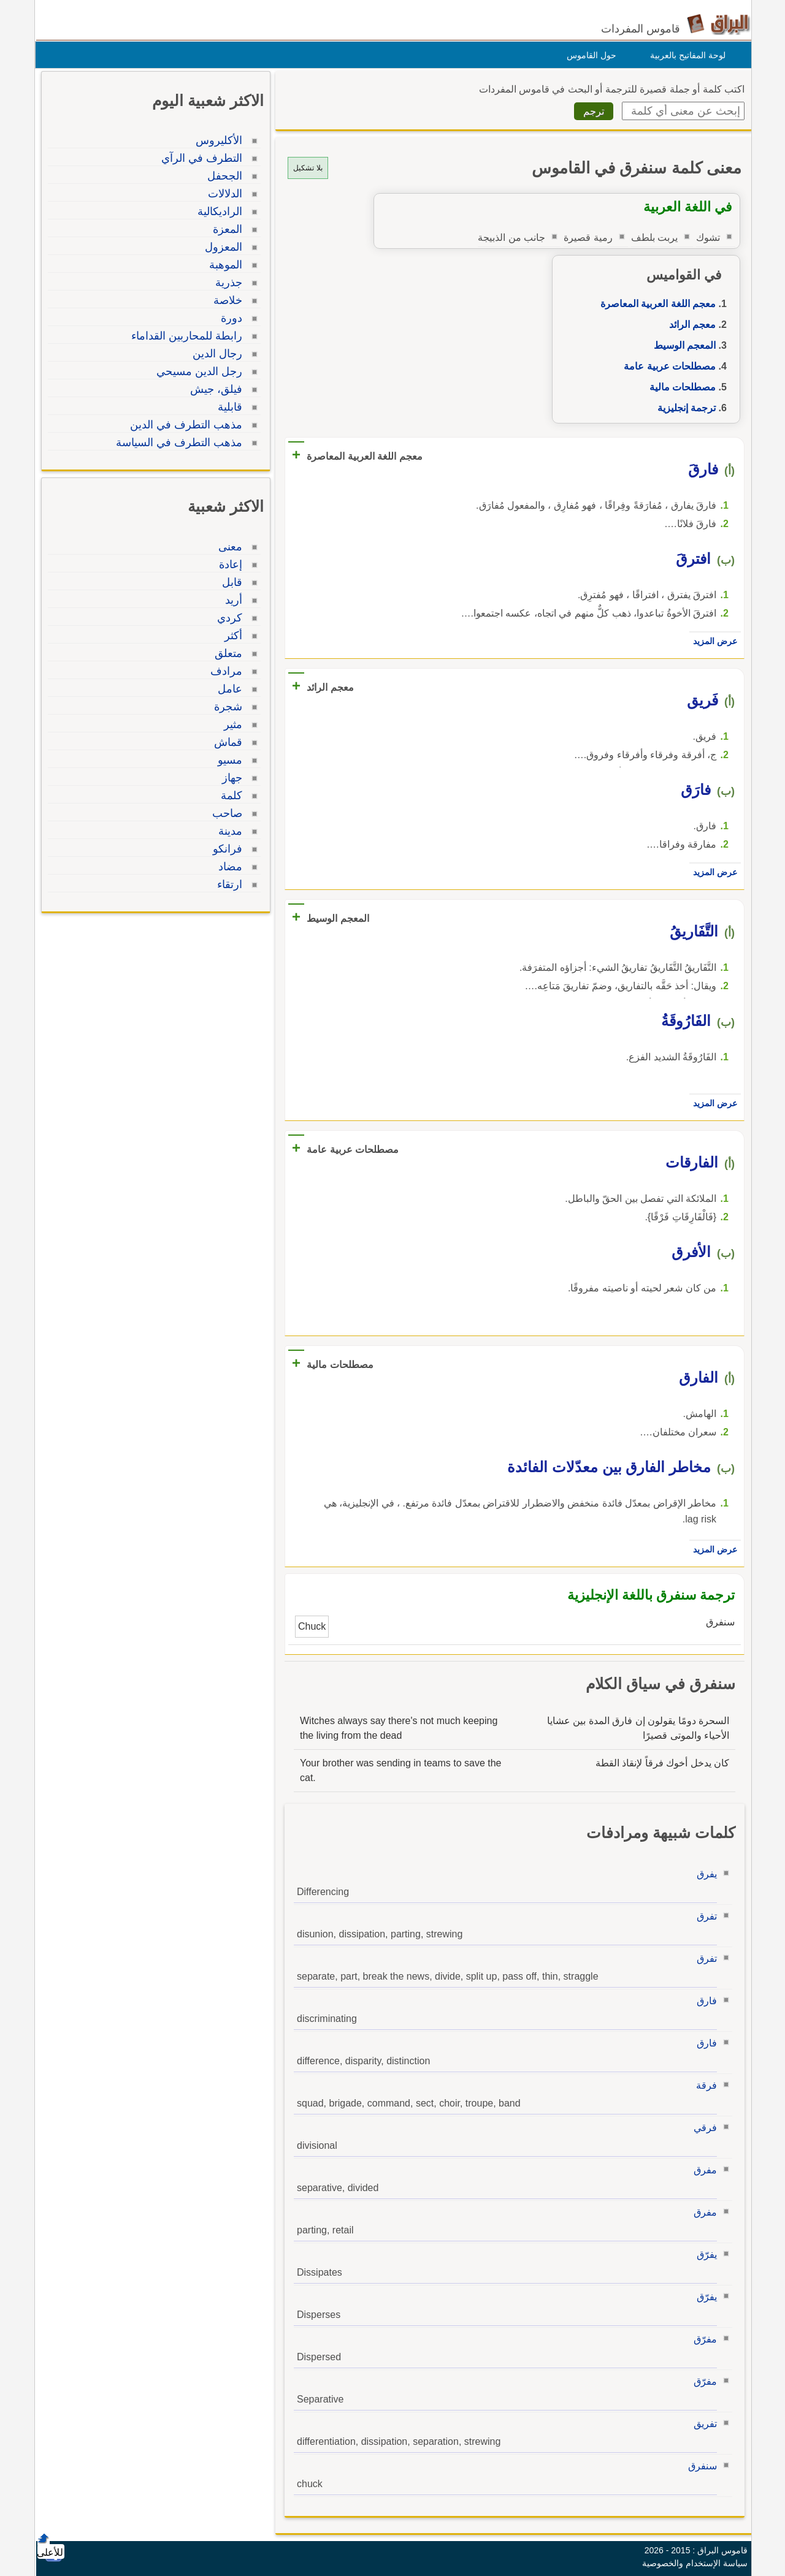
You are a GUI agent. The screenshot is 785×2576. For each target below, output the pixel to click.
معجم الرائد (689, 324)
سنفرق (699, 2466)
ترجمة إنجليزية (683, 408)
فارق (704, 2001)
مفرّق (702, 2339)
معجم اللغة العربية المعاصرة (655, 303)
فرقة (703, 2085)
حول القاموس (588, 55)
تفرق (704, 1916)
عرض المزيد (712, 641)
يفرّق (704, 2254)
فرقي (702, 2127)
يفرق (704, 1874)
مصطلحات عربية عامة (667, 366)
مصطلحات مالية (679, 387)
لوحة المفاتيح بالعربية (684, 55)
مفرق (702, 2170)
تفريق (702, 2423)
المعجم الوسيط (682, 345)
